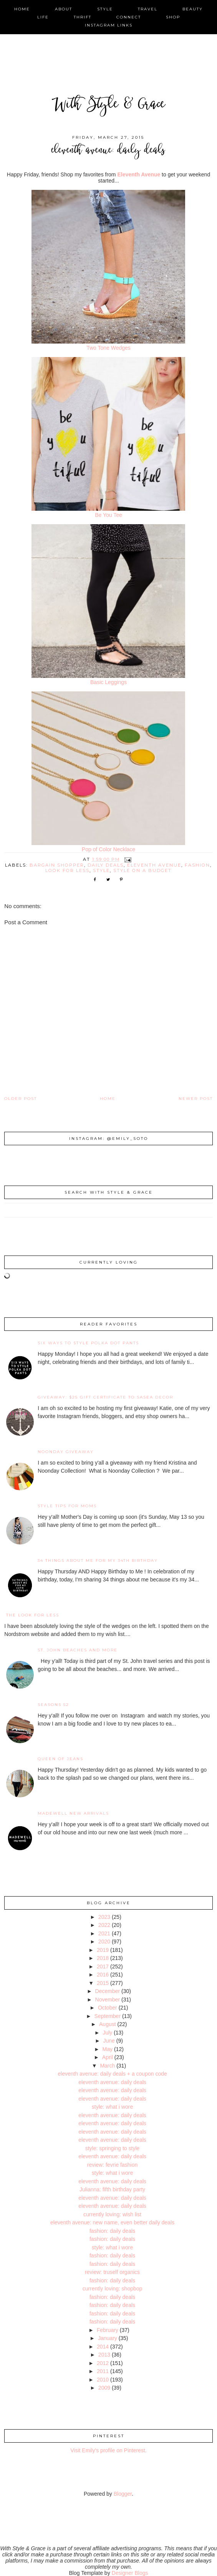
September (107, 2016)
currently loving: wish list (112, 2214)
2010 (103, 2380)
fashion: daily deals (112, 2231)
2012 (103, 2363)
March (107, 2066)
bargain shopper (57, 865)
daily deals (106, 865)
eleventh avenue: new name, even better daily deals (112, 2222)
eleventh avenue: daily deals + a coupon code (112, 2074)
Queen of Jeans (60, 1758)
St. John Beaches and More (78, 1650)
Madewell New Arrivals (73, 1813)
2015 (103, 1983)
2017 (103, 1966)
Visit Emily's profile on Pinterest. (108, 2450)
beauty (192, 9)
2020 (104, 1941)
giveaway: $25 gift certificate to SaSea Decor (105, 1397)
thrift (82, 17)
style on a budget (142, 870)
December (107, 1991)
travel (147, 9)
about (63, 9)
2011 (103, 2371)
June (109, 2041)
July (107, 2033)
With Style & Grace (109, 105)
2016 (103, 1974)
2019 (103, 1950)
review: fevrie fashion (112, 2165)
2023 (104, 1917)
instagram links (109, 25)
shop (173, 17)
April (107, 2057)
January (107, 2338)
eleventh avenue (154, 865)
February (107, 2330)
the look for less (32, 1615)
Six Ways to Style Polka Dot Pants (88, 1342)
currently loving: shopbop (112, 2288)
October (107, 2008)
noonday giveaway (66, 1451)
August (107, 2024)
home (22, 9)
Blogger (123, 2494)
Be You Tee (108, 515)
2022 (104, 1925)
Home (108, 1098)
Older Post (20, 1098)
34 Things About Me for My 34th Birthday (98, 1560)
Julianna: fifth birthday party (112, 2189)
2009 (104, 2388)
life (43, 17)
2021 (104, 1933)
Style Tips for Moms (67, 1505)
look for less (67, 870)
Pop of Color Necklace (108, 849)
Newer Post (196, 1098)
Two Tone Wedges (108, 348)
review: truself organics (112, 2272)
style (105, 9)
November (107, 1999)
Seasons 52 (53, 1704)
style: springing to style (112, 2148)
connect (128, 17)
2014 (103, 2346)
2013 (104, 2355)
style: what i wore (112, 2107)
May (108, 2049)
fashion (197, 865)
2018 (103, 1958)
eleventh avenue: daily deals (112, 2082)
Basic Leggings (108, 682)
